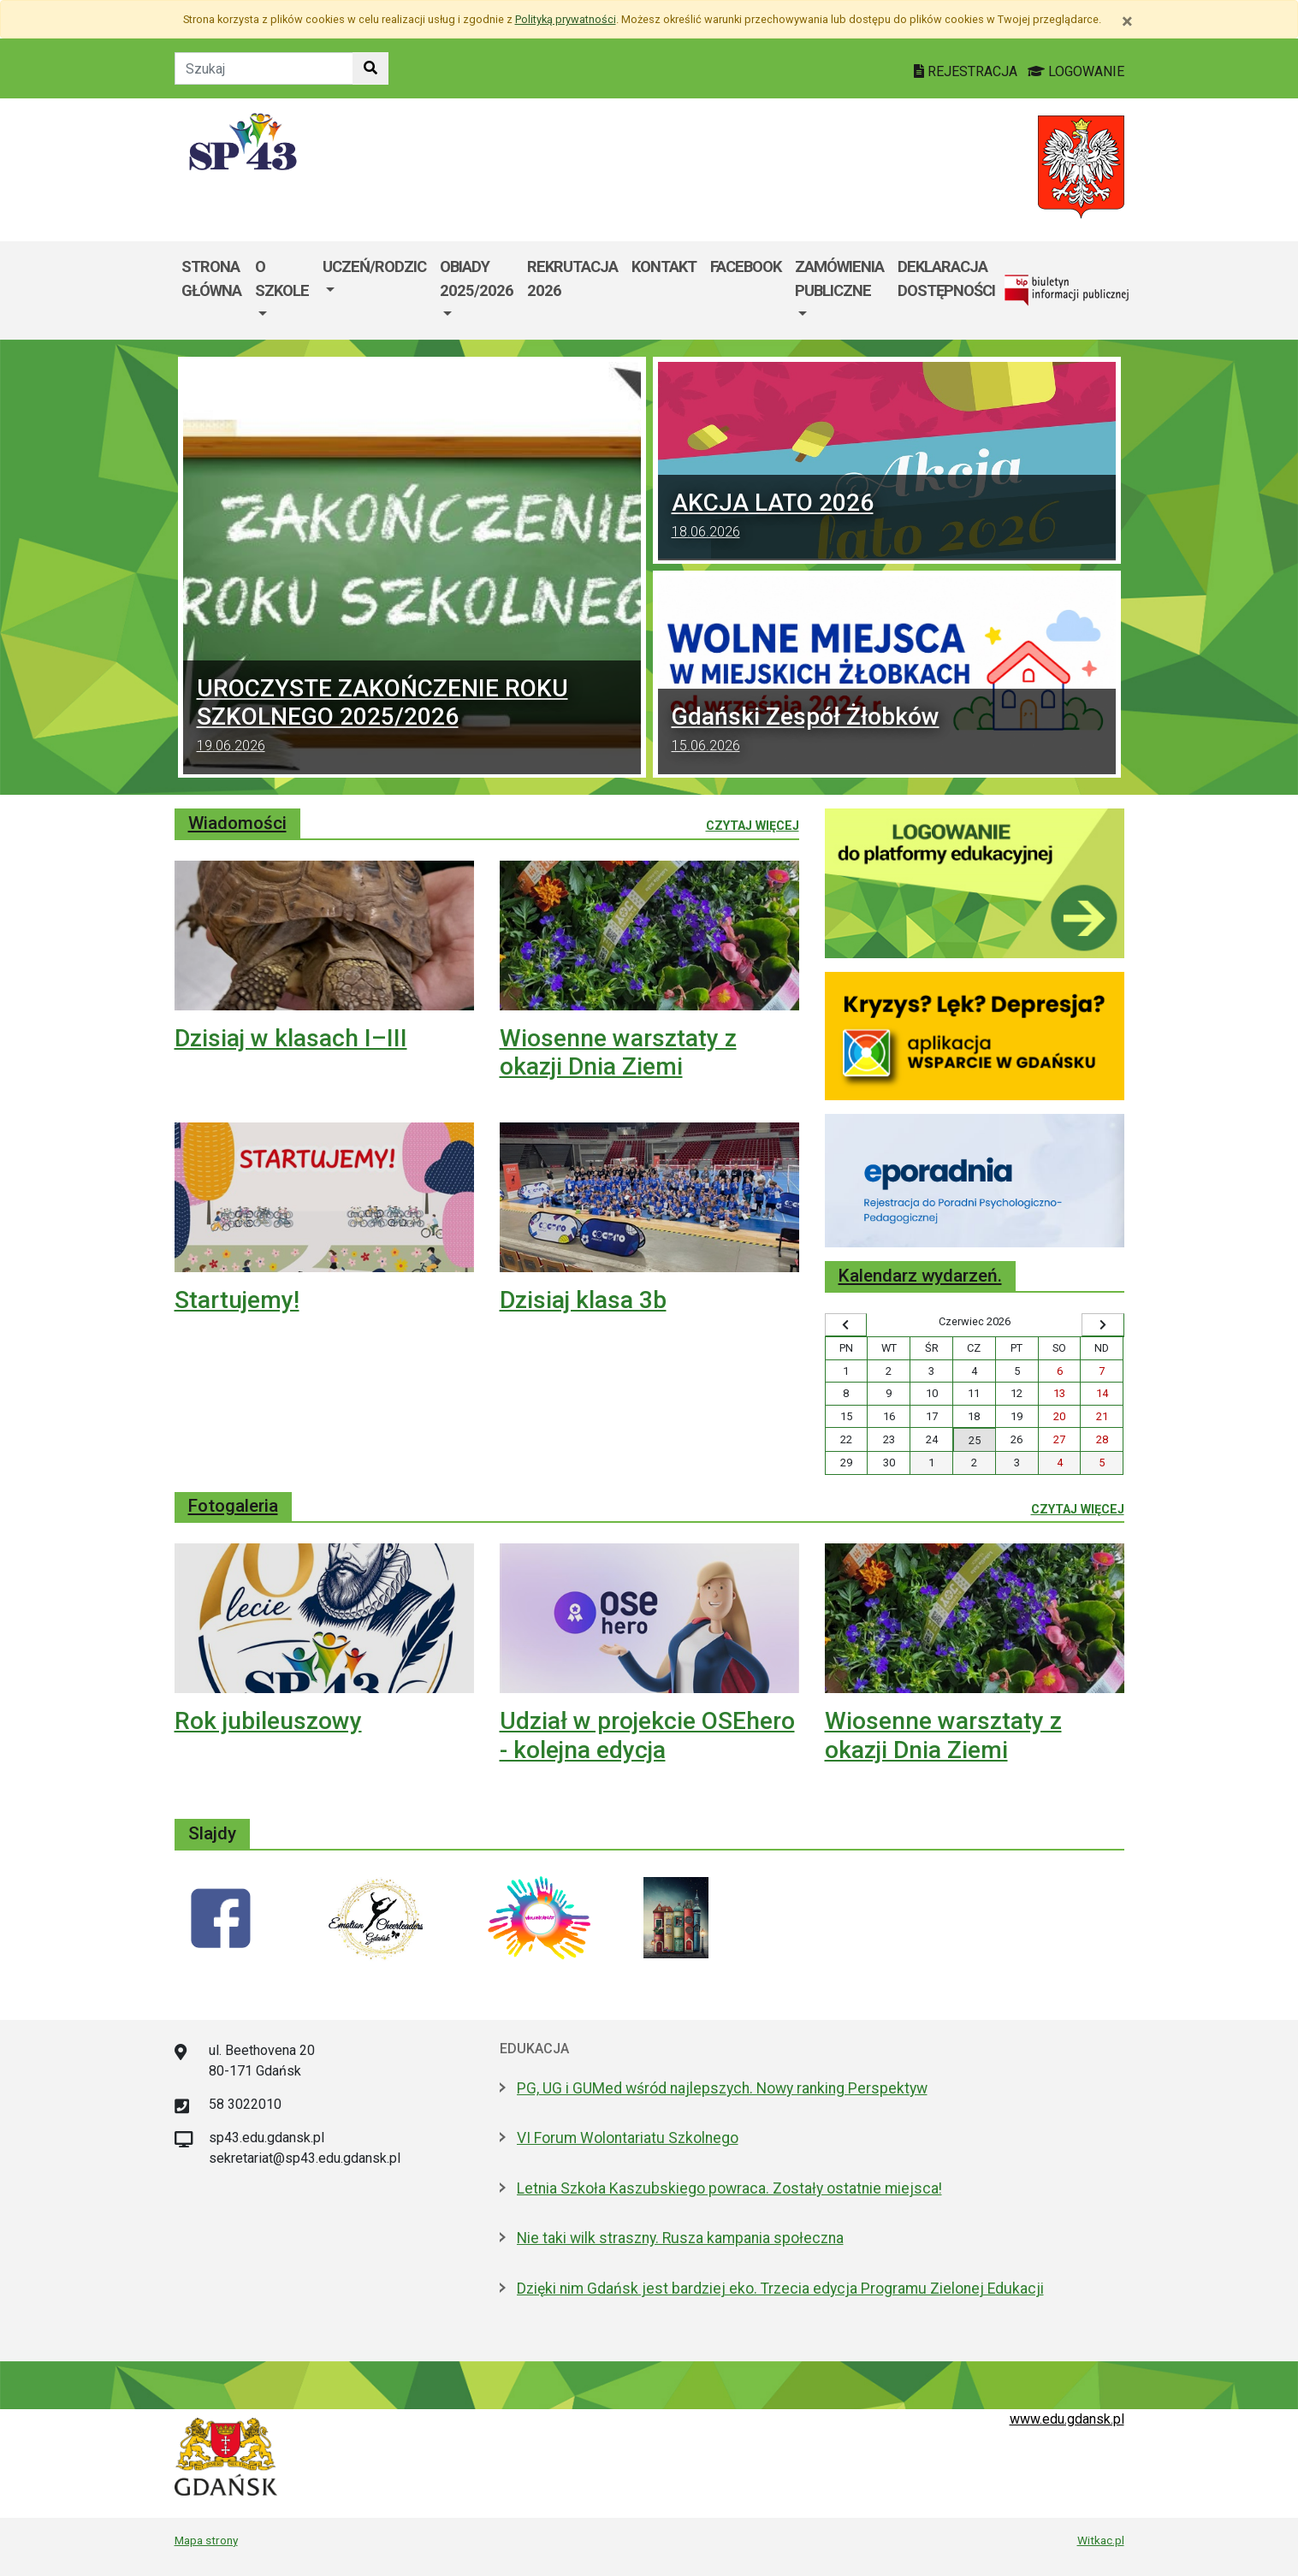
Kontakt (663, 266)
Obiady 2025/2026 (476, 278)
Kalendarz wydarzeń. (920, 1275)
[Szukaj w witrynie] (370, 68)
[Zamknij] (1127, 21)
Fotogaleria (233, 1505)
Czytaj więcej (752, 824)
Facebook (745, 266)
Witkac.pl (1100, 2540)
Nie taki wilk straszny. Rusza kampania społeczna (680, 2238)
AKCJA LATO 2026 (887, 518)
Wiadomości (237, 823)
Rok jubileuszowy (268, 1721)
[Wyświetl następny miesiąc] (1103, 1325)
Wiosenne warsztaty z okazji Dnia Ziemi (618, 1052)
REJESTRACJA (967, 71)
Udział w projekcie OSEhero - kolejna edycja (647, 1735)
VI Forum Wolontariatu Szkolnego (627, 2138)
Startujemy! (237, 1300)
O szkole (282, 278)
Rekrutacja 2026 (572, 278)
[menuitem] (282, 290)
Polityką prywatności (565, 19)
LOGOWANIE (1076, 71)
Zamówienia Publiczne (839, 278)
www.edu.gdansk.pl (1067, 2419)
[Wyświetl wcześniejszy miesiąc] (846, 1325)
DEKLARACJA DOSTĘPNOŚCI (946, 278)
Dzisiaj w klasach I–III (291, 1038)
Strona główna (211, 278)
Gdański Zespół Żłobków (887, 731)
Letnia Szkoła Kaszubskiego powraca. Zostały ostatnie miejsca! (729, 2188)
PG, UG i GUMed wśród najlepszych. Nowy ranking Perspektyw (722, 2088)
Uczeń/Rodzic (374, 266)
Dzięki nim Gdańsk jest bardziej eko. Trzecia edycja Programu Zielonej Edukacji (780, 2288)
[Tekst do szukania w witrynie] (264, 68)
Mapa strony (206, 2540)
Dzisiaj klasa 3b (583, 1300)
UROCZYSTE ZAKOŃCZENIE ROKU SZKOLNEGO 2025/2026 (412, 717)
